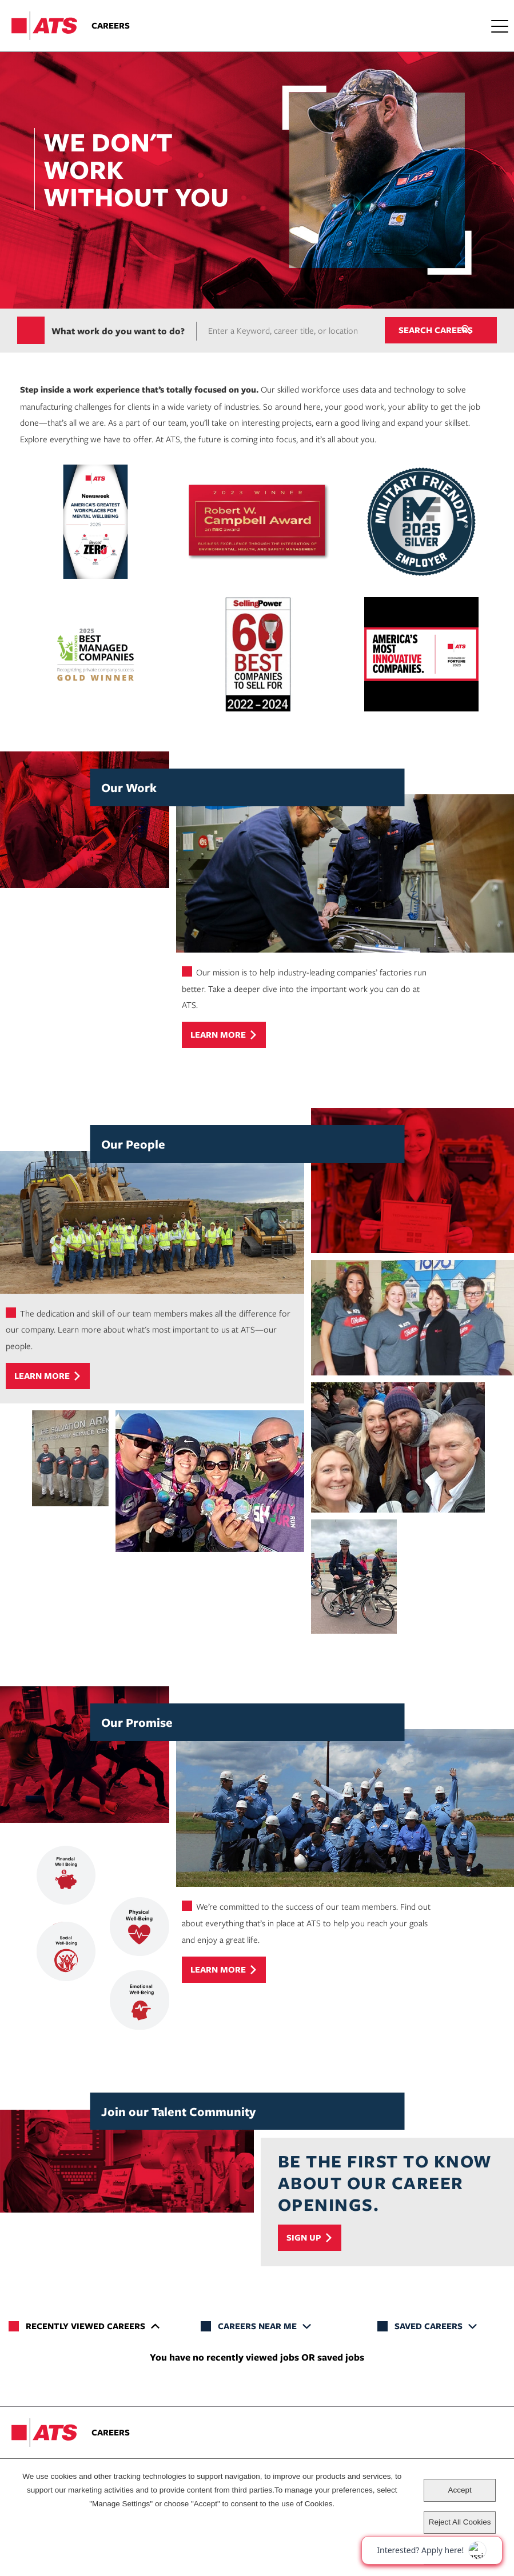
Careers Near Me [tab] (257, 2327)
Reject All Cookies (460, 2522)
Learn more (218, 1036)
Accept (459, 2490)
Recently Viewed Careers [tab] (85, 2327)
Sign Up (303, 2238)
